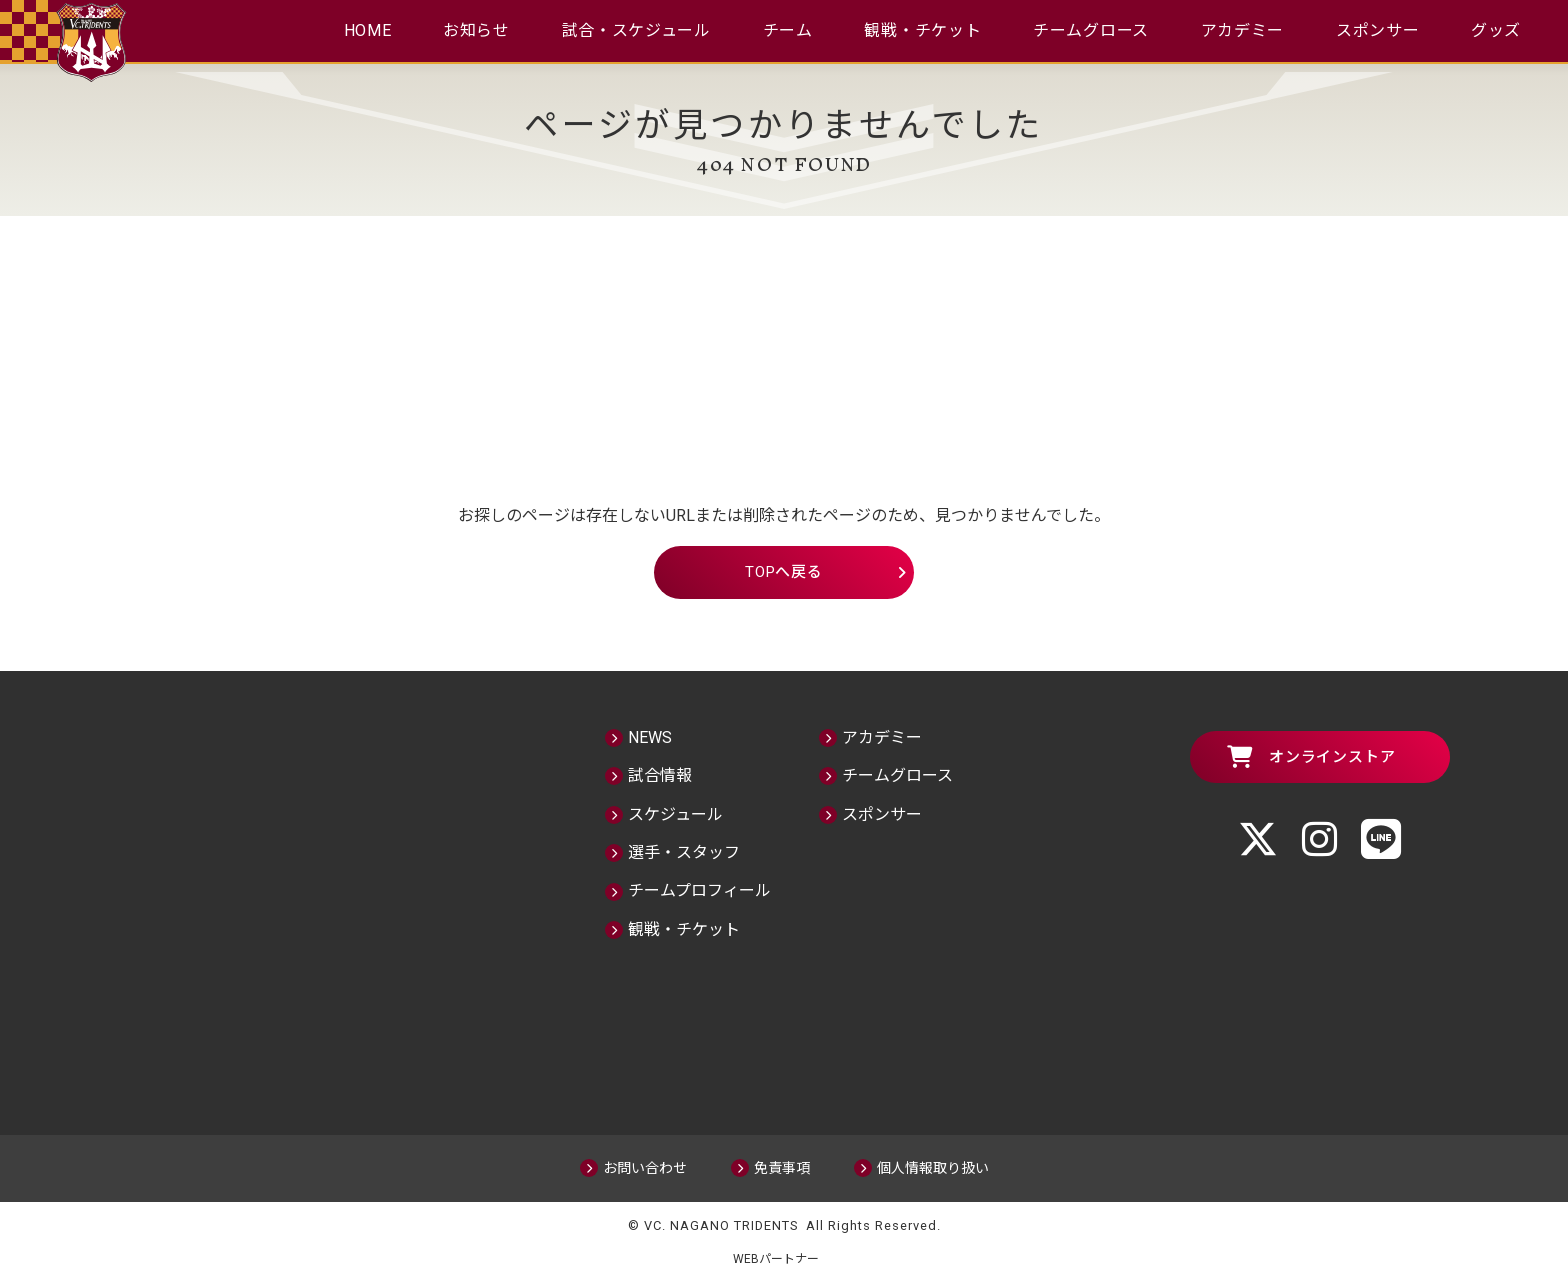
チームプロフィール (699, 889)
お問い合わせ (645, 1166)
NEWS (650, 735)
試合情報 (660, 774)
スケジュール (675, 812)
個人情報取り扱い (933, 1166)
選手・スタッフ (684, 850)
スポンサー (1380, 29)
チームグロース (1092, 29)
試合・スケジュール (635, 29)
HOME (366, 29)
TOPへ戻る (784, 571)
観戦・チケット (923, 29)
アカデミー (1244, 29)
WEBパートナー (784, 1257)
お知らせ (475, 29)
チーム (788, 29)
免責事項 (782, 1166)
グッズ (1499, 29)
